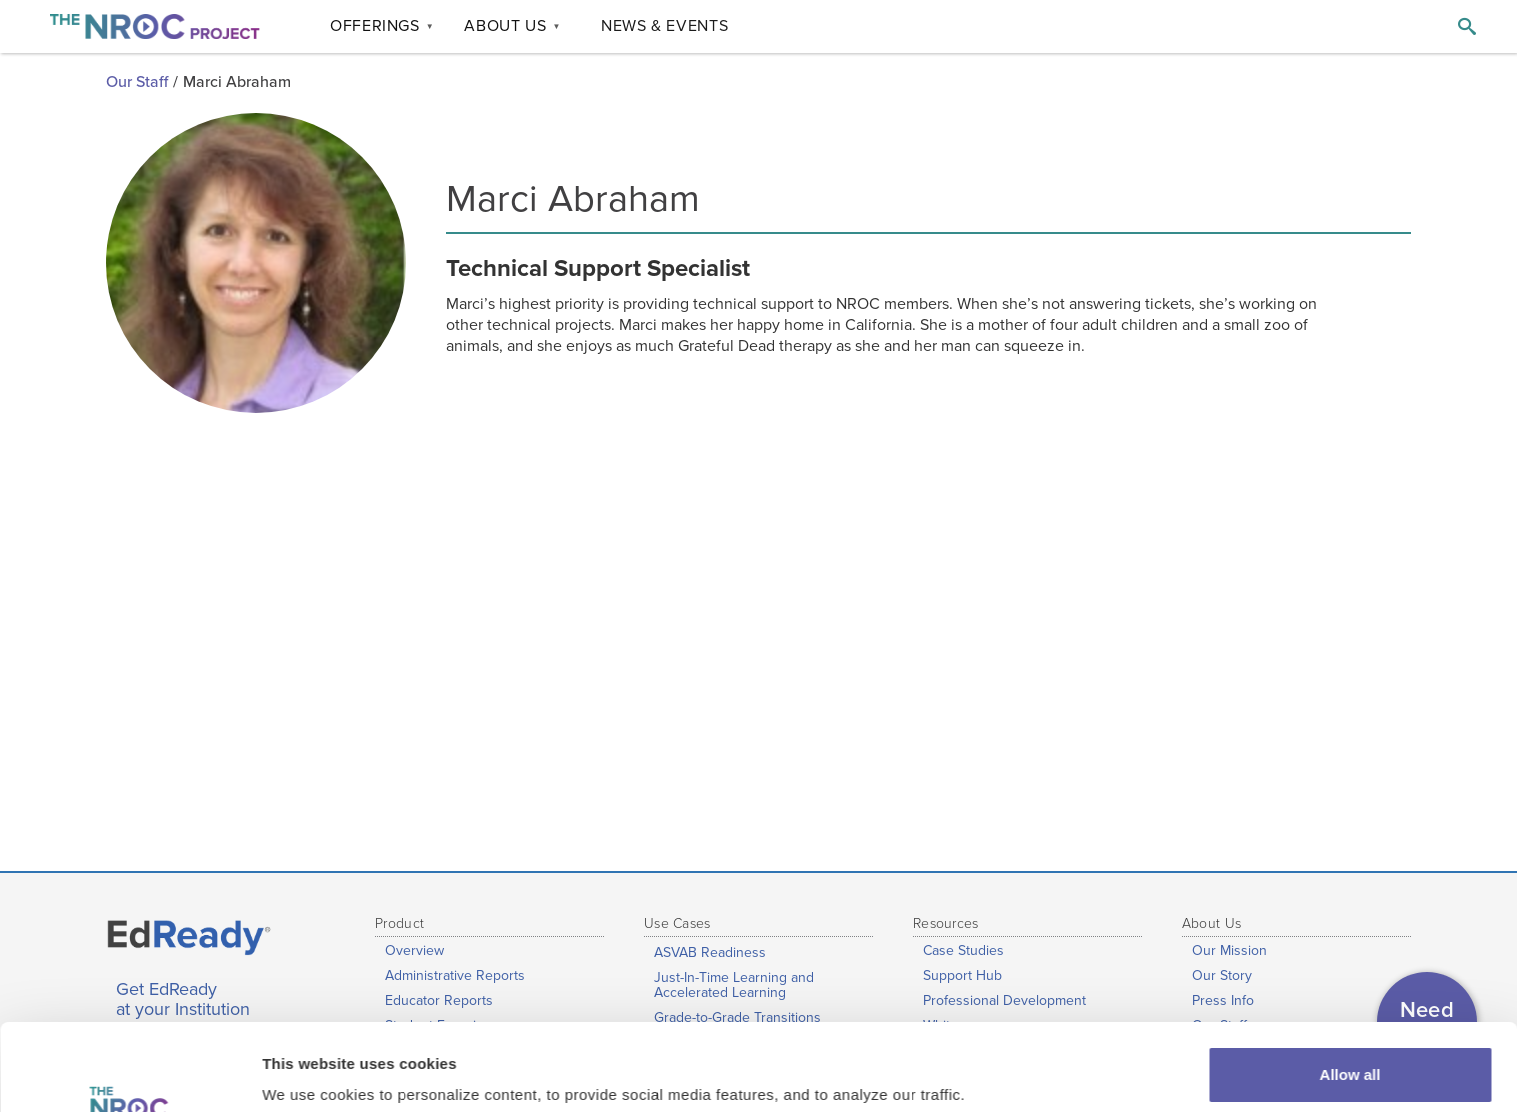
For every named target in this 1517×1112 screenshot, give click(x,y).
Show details (308, 1068)
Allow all (1350, 993)
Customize (1351, 1058)
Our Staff (137, 82)
